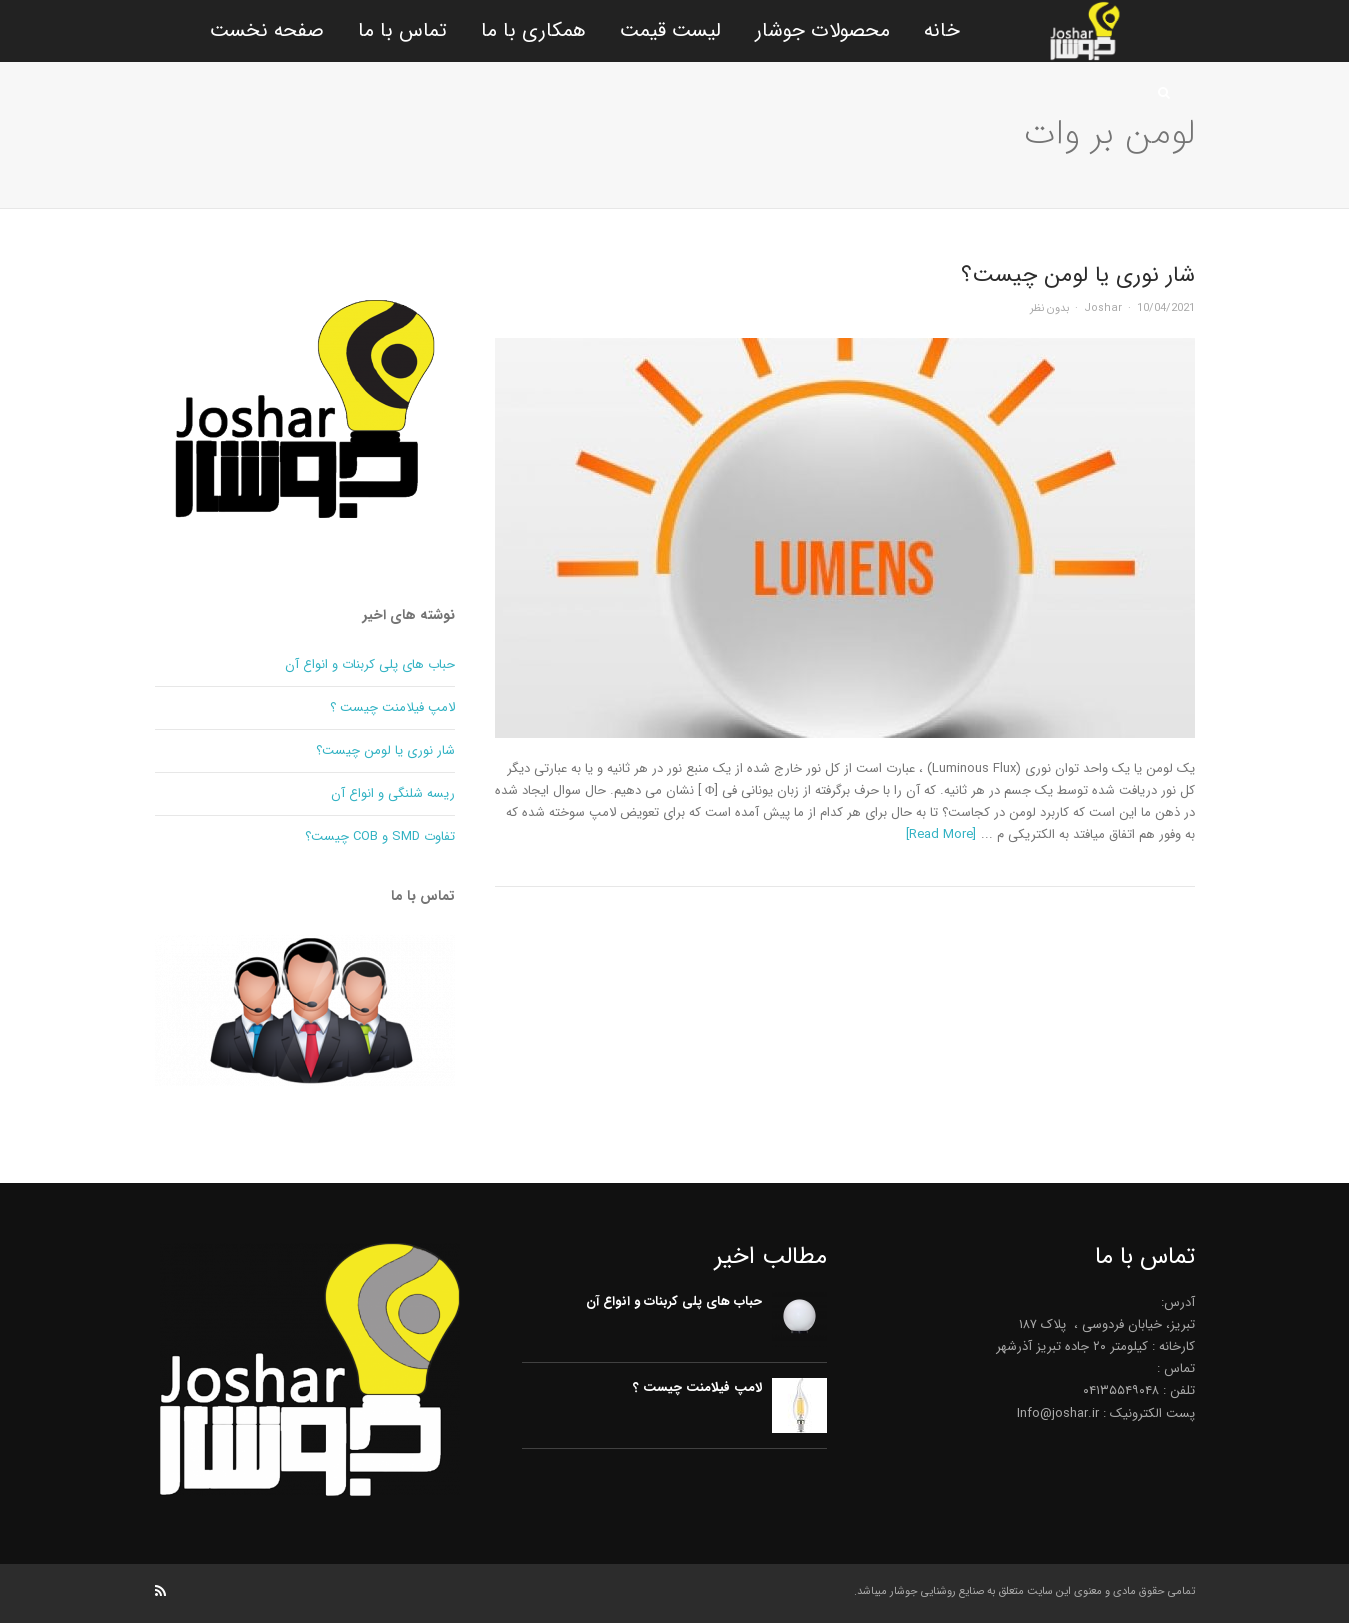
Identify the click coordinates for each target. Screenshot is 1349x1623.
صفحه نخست (267, 30)
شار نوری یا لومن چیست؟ (1078, 275)
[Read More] (941, 834)
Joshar (1103, 308)
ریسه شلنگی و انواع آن (393, 793)
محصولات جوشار (822, 30)
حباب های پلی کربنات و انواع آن (370, 664)
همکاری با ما (533, 30)
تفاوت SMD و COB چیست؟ (380, 836)
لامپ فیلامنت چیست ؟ (392, 707)
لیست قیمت (670, 30)
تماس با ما (402, 30)
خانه (942, 30)
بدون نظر (1049, 308)
